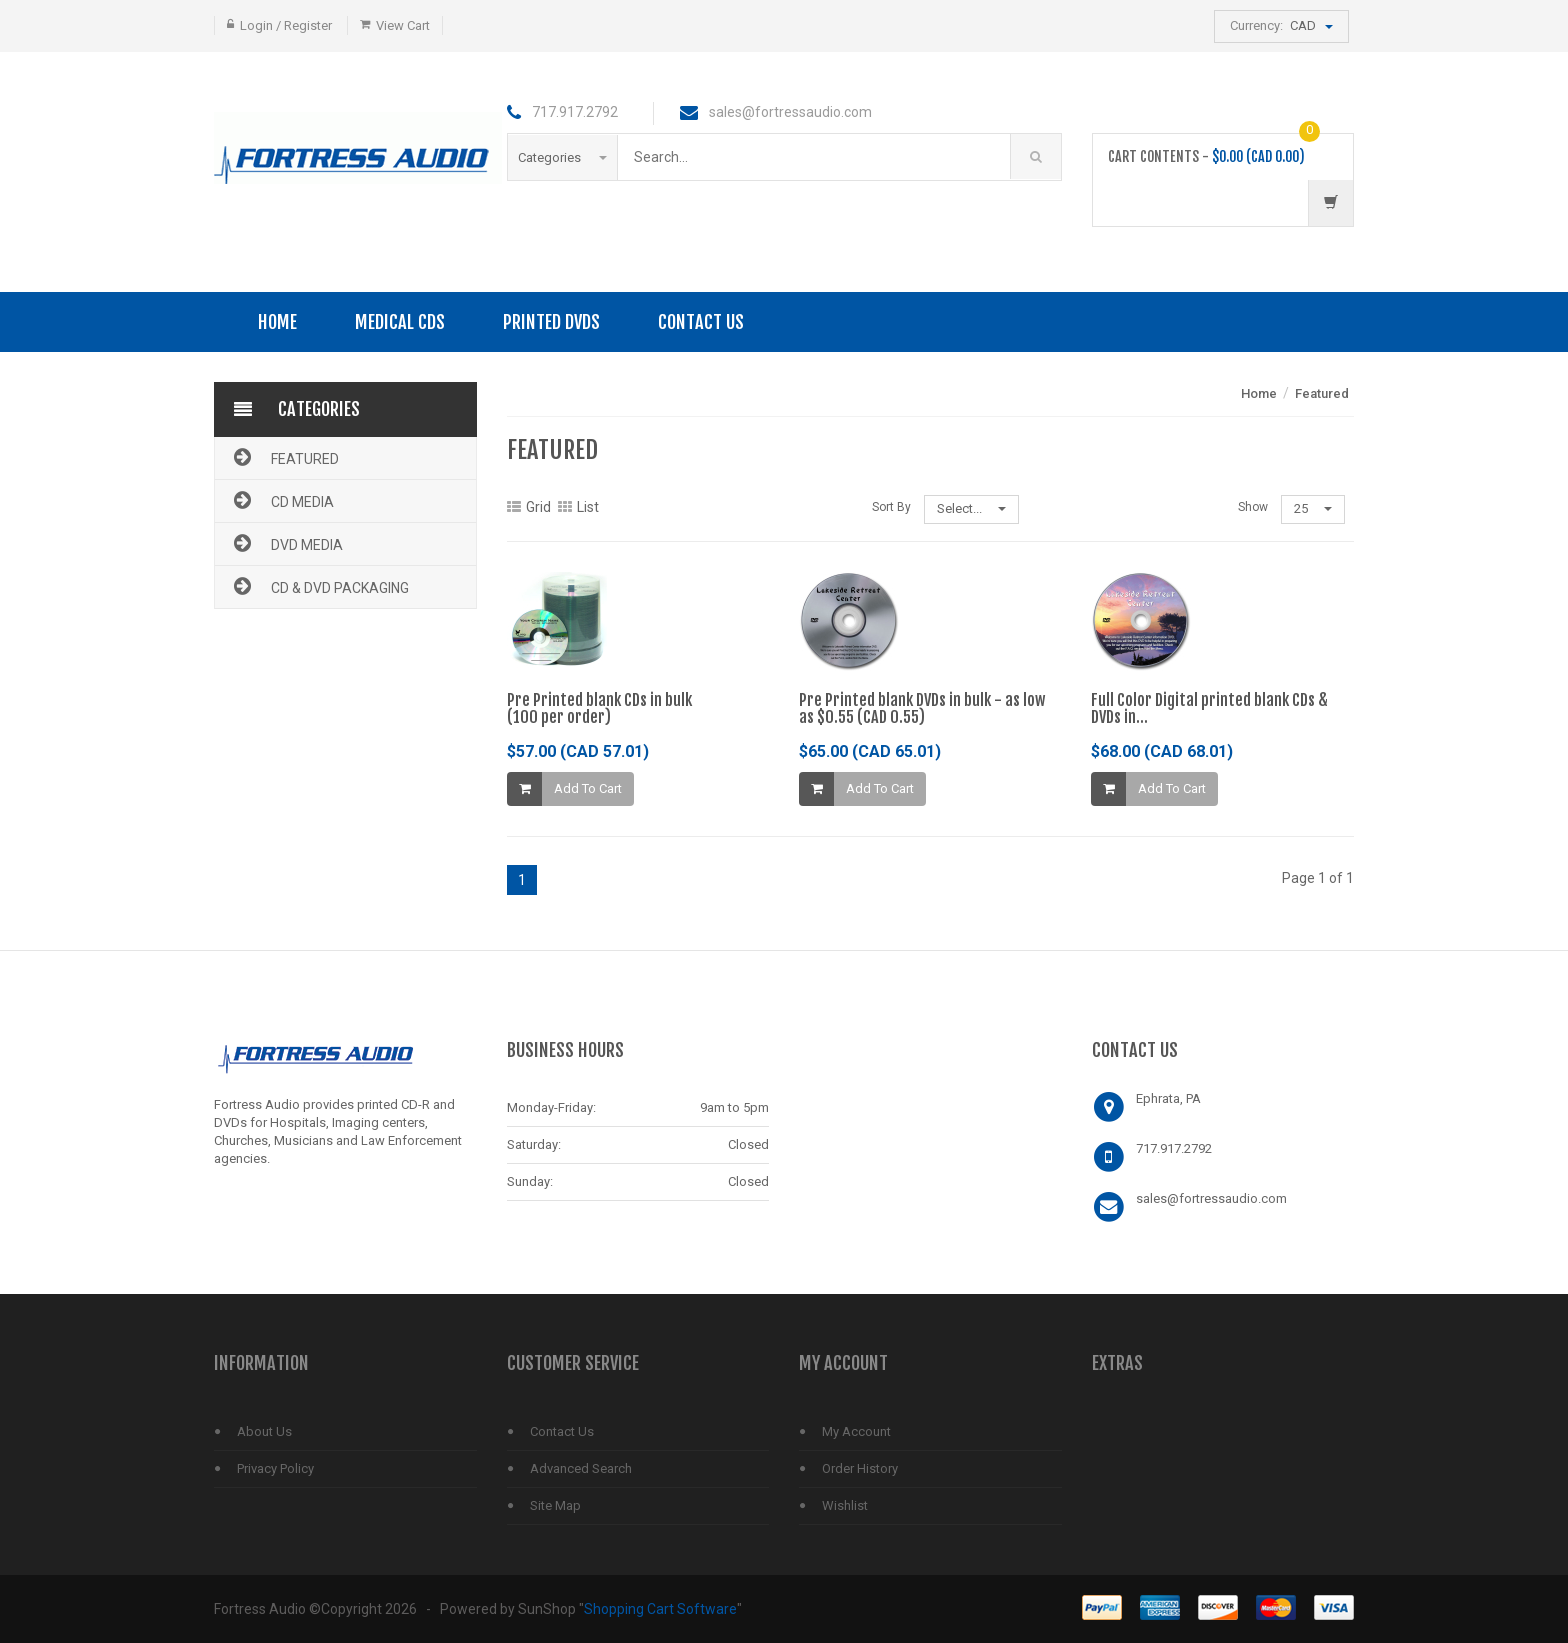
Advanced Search (581, 1468)
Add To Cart (588, 788)
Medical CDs (400, 322)
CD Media (282, 500)
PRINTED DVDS (551, 322)
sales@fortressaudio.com (1211, 1198)
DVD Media (286, 543)
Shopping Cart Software (660, 1609)
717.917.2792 (1174, 1148)
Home (277, 322)
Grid (529, 507)
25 (1313, 508)
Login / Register (286, 25)
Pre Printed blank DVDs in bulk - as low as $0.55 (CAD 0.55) (922, 709)
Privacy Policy (275, 1468)
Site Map (555, 1505)
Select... (971, 508)
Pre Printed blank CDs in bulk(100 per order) (599, 709)
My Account (856, 1431)
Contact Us (701, 322)
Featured (284, 457)
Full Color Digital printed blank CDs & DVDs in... (1209, 709)
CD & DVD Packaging (319, 586)
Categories (562, 157)
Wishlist (845, 1505)
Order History (860, 1468)
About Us (264, 1431)
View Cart (403, 25)
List (578, 507)
